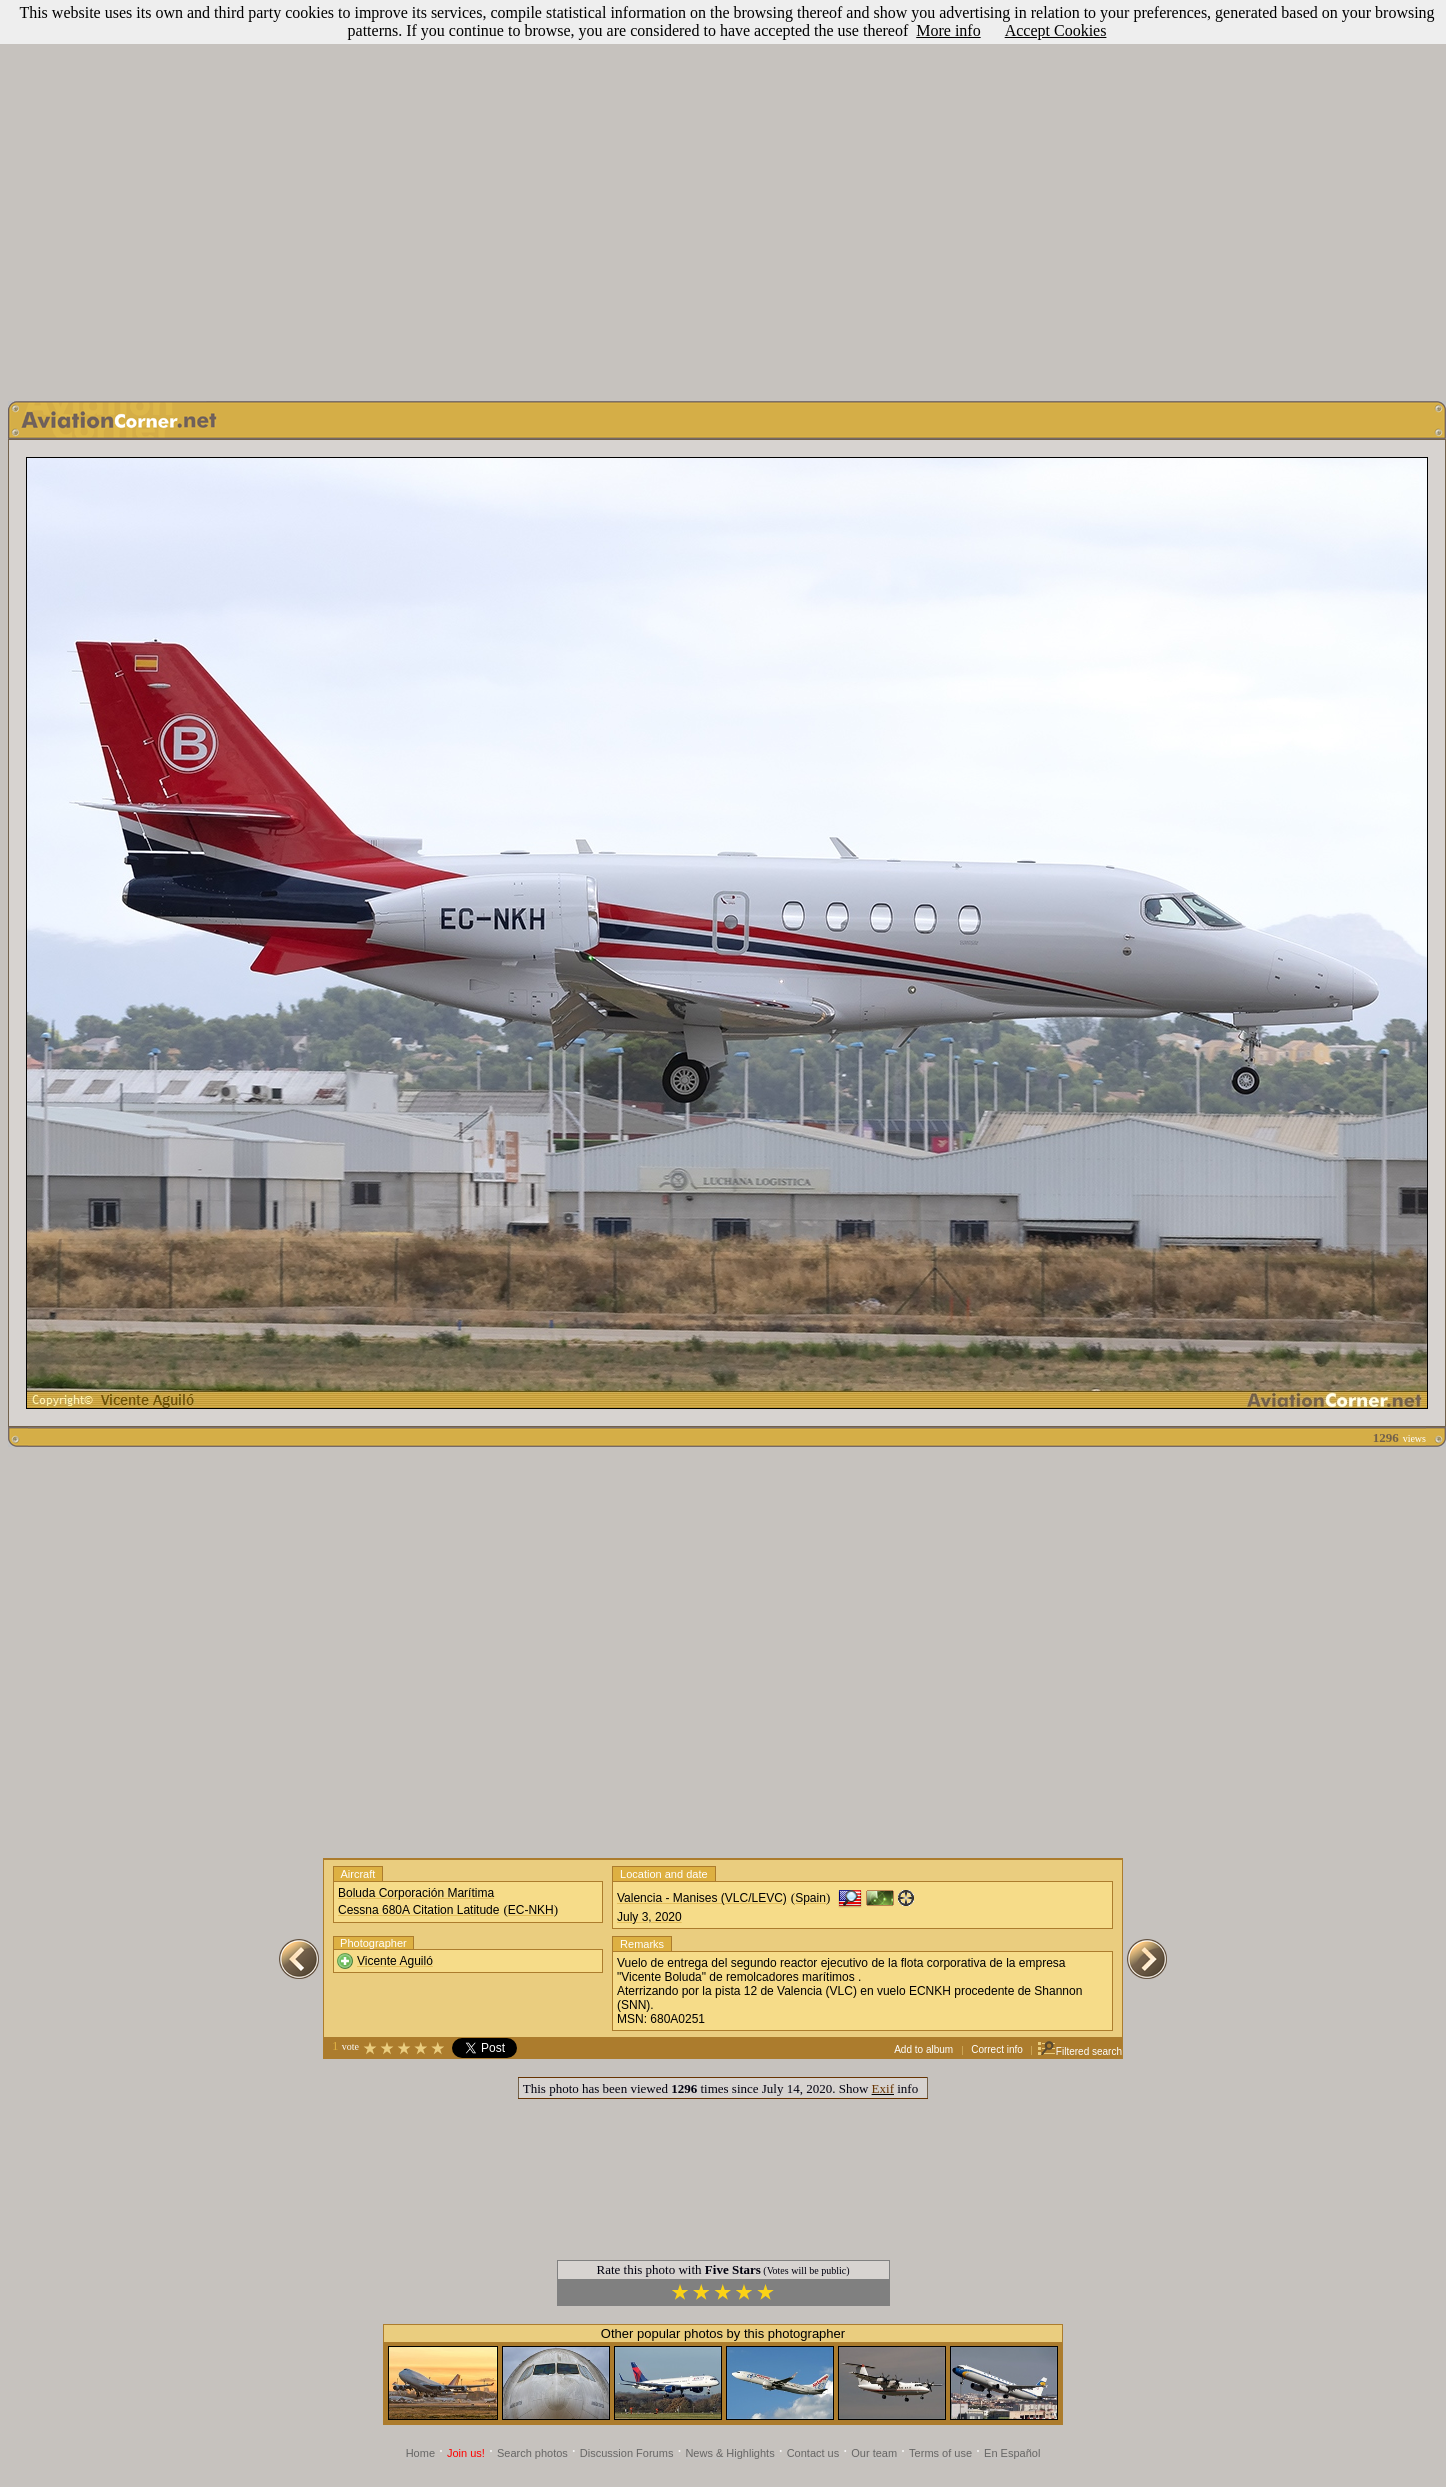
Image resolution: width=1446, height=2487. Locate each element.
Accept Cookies (1056, 30)
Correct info (997, 2049)
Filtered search (1079, 2051)
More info (948, 30)
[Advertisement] (187, 195)
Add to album (923, 2049)
